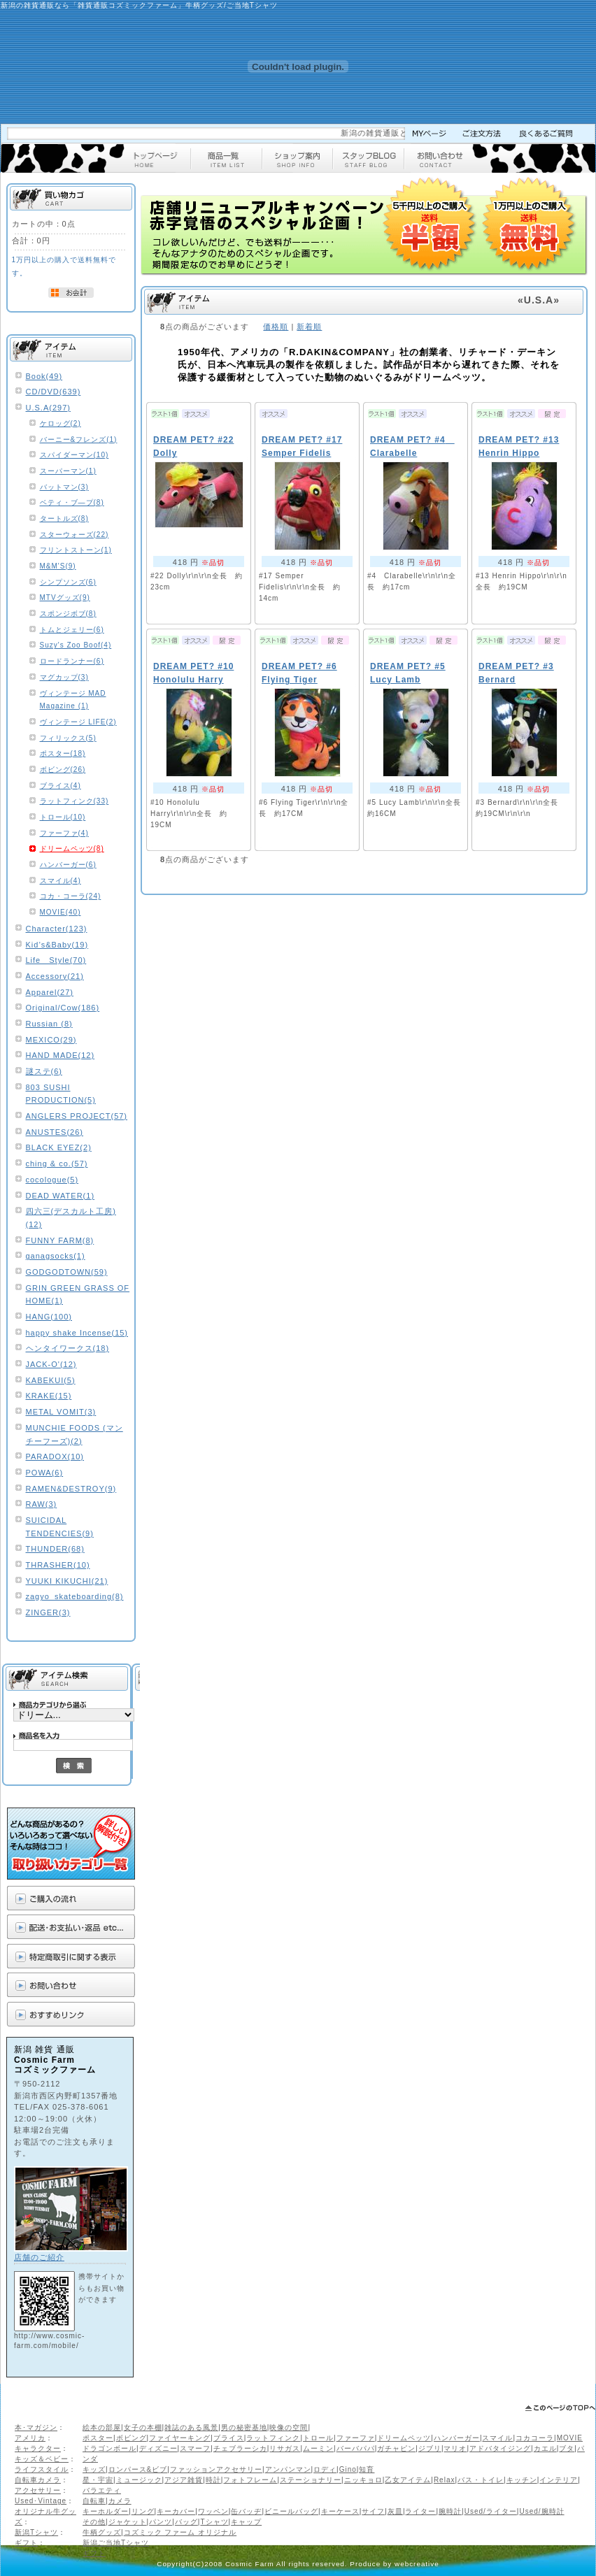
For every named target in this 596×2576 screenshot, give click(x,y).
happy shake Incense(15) (77, 1333)
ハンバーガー (457, 2438)
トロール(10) (63, 817)
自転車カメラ (38, 2480)
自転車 (94, 2501)
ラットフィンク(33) (74, 801)
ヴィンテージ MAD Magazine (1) (73, 699)
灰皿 (395, 2511)
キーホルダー (106, 2511)
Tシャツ (214, 2522)
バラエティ (102, 2490)
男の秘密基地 (244, 2427)
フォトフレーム (250, 2480)
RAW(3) (41, 1504)
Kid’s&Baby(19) (57, 944)
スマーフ (195, 2448)
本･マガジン (36, 2427)
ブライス (228, 2438)
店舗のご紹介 (39, 2257)
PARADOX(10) (55, 1456)
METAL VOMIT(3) (61, 1412)
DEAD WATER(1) (60, 1196)
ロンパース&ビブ (138, 2469)
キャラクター (38, 2448)
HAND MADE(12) (60, 1055)
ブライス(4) (60, 785)
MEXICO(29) (51, 1040)
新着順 (309, 326)
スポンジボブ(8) (68, 613)
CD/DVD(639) (53, 391)
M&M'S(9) (58, 566)
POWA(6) (45, 1472)
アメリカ (30, 2438)
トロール (318, 2438)
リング (143, 2511)
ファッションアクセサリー (216, 2469)
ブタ (566, 2448)
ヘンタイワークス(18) (68, 1348)
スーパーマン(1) (68, 471)
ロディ (324, 2469)
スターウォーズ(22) (74, 534)
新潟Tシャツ (36, 2532)
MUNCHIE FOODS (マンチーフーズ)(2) (74, 1434)
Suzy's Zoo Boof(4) (76, 645)
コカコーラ (535, 2438)
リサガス (284, 2448)
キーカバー (176, 2511)
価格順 (275, 326)
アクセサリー (38, 2490)
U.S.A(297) (48, 407)
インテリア (558, 2480)
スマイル (497, 2438)
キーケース (340, 2511)
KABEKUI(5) (51, 1380)
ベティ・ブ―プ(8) (72, 502)
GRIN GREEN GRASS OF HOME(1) (78, 1294)
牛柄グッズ (102, 2532)
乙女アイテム (408, 2480)
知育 (366, 2469)
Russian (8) (49, 1023)
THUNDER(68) (55, 1549)
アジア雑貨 (183, 2480)
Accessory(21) (55, 976)
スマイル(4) (60, 881)
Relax (444, 2480)
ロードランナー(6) (72, 661)
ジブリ (429, 2448)
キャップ (246, 2522)
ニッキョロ (363, 2480)
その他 (94, 2522)
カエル (545, 2448)
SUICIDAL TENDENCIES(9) (60, 1527)
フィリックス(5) (68, 738)
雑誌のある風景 (191, 2427)
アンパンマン (288, 2469)
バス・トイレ (480, 2480)
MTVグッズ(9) (65, 597)
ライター (420, 2511)
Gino (348, 2469)
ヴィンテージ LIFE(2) (78, 722)
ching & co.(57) (57, 1163)
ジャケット (127, 2522)
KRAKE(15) (49, 1395)
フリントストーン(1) (76, 550)
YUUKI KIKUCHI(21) (67, 1581)
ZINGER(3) (48, 1612)
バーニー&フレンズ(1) (79, 439)
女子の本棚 (143, 2427)
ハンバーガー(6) (68, 864)
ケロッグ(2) (60, 423)
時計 (213, 2480)
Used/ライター (490, 2511)
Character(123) (56, 928)
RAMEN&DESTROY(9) (71, 1488)
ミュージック (139, 2480)
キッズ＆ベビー (42, 2459)
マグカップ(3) (64, 677)
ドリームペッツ (404, 2438)
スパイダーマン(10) (74, 455)
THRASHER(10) (58, 1565)
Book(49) (44, 376)
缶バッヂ (246, 2511)
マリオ (455, 2448)
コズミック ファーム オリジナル (180, 2532)
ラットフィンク (273, 2438)
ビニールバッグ (291, 2511)
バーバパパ (355, 2448)
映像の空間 (288, 2427)
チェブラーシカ (240, 2448)
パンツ (160, 2522)
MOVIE (570, 2438)
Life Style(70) (56, 960)
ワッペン (213, 2511)
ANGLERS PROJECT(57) (77, 1116)
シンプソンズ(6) (68, 582)
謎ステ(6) (44, 1071)
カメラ (120, 2501)
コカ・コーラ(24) (70, 896)
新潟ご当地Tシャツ (116, 2543)
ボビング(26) (63, 769)
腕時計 (450, 2511)
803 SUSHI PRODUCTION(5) (61, 1094)
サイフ (373, 2511)
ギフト (26, 2543)
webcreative (417, 2564)
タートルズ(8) (64, 518)
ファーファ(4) (64, 833)
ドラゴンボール (109, 2448)
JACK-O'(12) (51, 1364)
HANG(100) (49, 1316)
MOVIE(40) (60, 912)
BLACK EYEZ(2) (59, 1147)
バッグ (186, 2522)
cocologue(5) (52, 1179)
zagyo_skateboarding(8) (75, 1596)
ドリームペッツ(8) (72, 848)
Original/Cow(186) (63, 1007)
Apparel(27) (49, 992)
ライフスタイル (42, 2469)
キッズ (94, 2469)
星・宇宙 (98, 2480)
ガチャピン (396, 2448)
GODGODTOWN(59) (67, 1272)
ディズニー (158, 2448)
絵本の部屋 (102, 2427)
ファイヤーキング (180, 2438)
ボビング (131, 2438)
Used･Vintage (40, 2501)
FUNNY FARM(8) (60, 1240)
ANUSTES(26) (55, 1132)
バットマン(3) (64, 487)
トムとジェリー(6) (72, 630)
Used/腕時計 (541, 2511)
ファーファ (355, 2438)
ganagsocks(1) (55, 1256)
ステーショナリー (310, 2480)
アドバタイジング (500, 2448)
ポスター (98, 2438)
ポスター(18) (63, 753)
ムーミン (318, 2448)
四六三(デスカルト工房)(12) (71, 1218)
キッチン (521, 2480)
